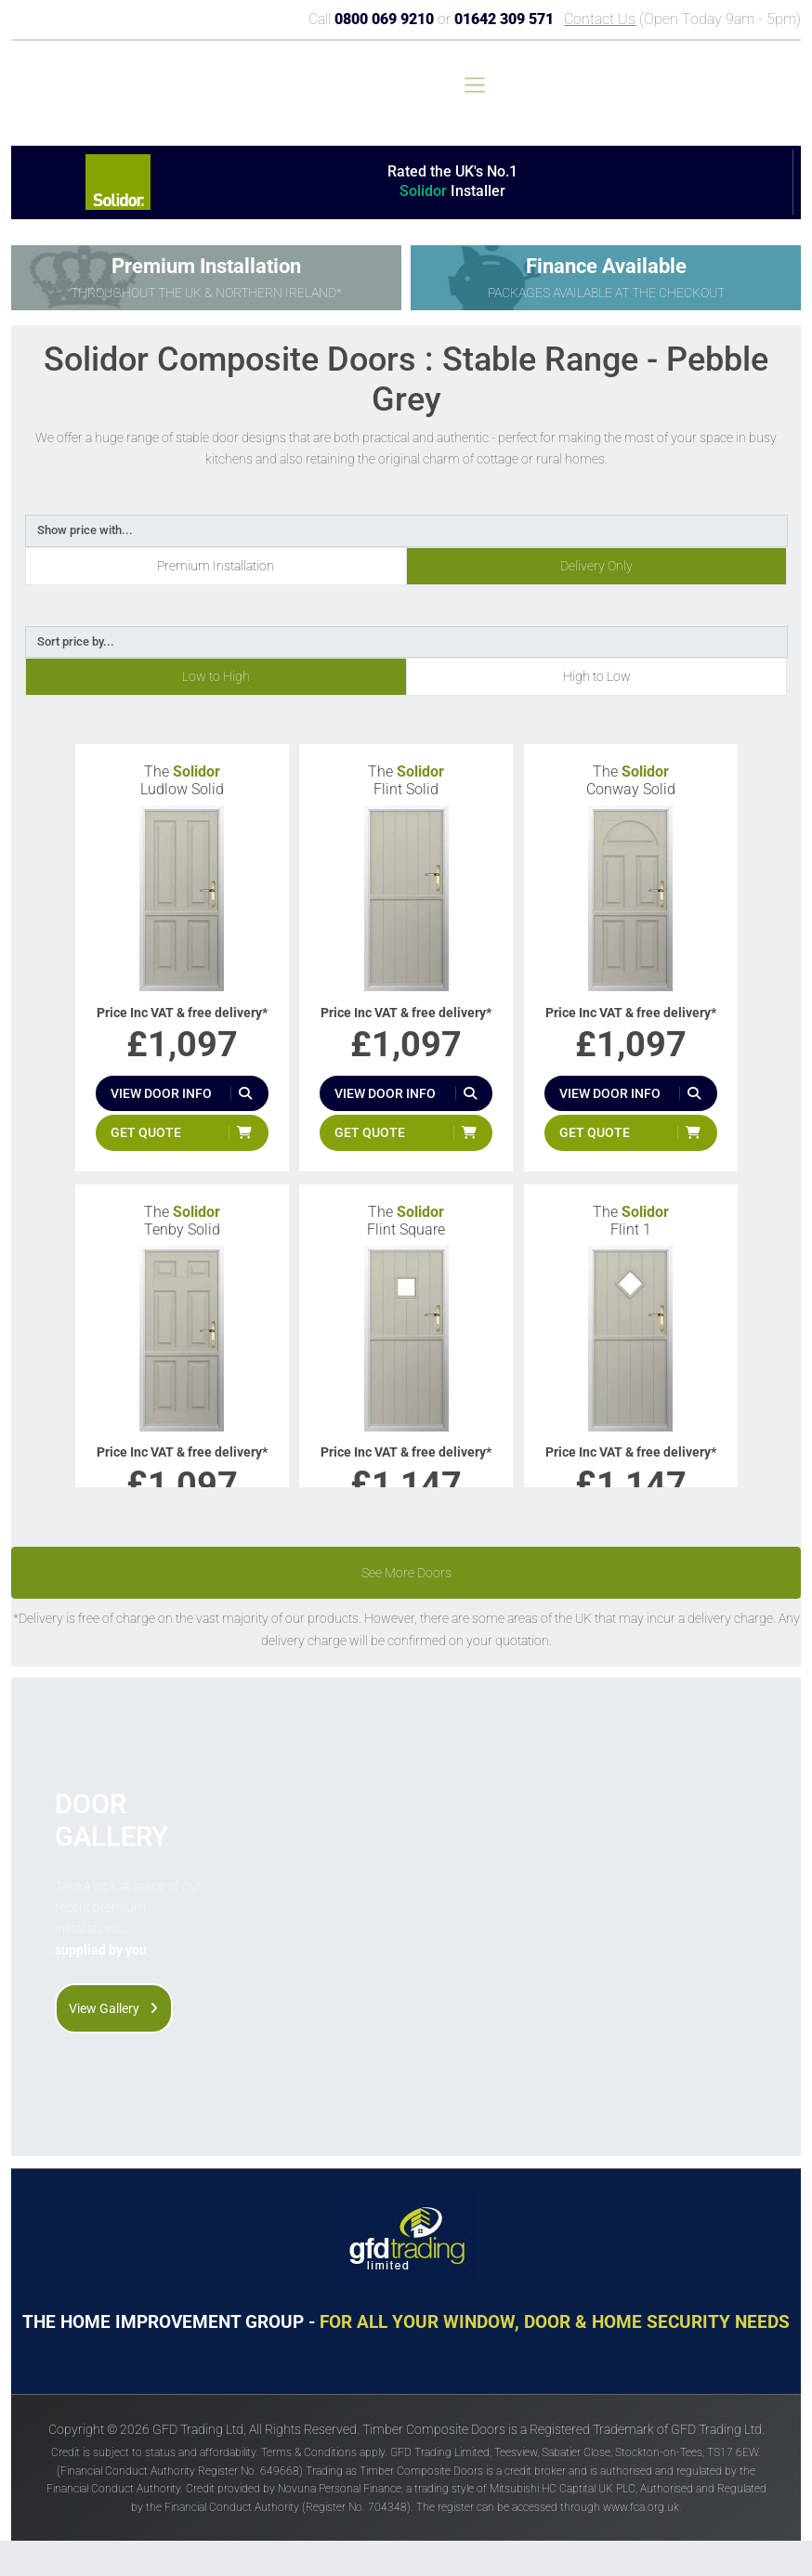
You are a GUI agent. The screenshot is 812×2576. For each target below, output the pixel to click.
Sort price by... (75, 641)
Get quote (146, 1132)
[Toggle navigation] (475, 85)
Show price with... (85, 530)
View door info (161, 1093)
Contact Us (599, 19)
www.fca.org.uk (641, 2507)
